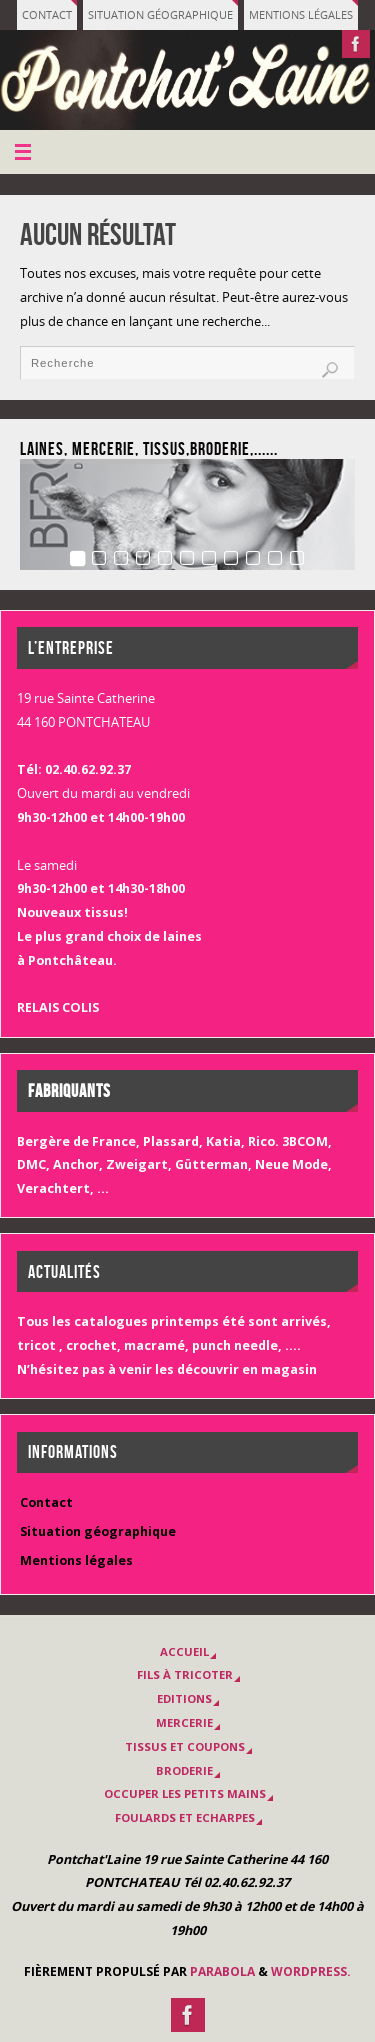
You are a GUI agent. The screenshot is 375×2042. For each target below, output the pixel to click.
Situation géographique (160, 14)
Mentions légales (301, 14)
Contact (47, 14)
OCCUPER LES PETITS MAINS (185, 1793)
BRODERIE (184, 1770)
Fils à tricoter (185, 1674)
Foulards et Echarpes (185, 1817)
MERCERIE (184, 1722)
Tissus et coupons (185, 1746)
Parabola (222, 1971)
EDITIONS (184, 1698)
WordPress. (311, 1971)
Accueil (184, 1651)
